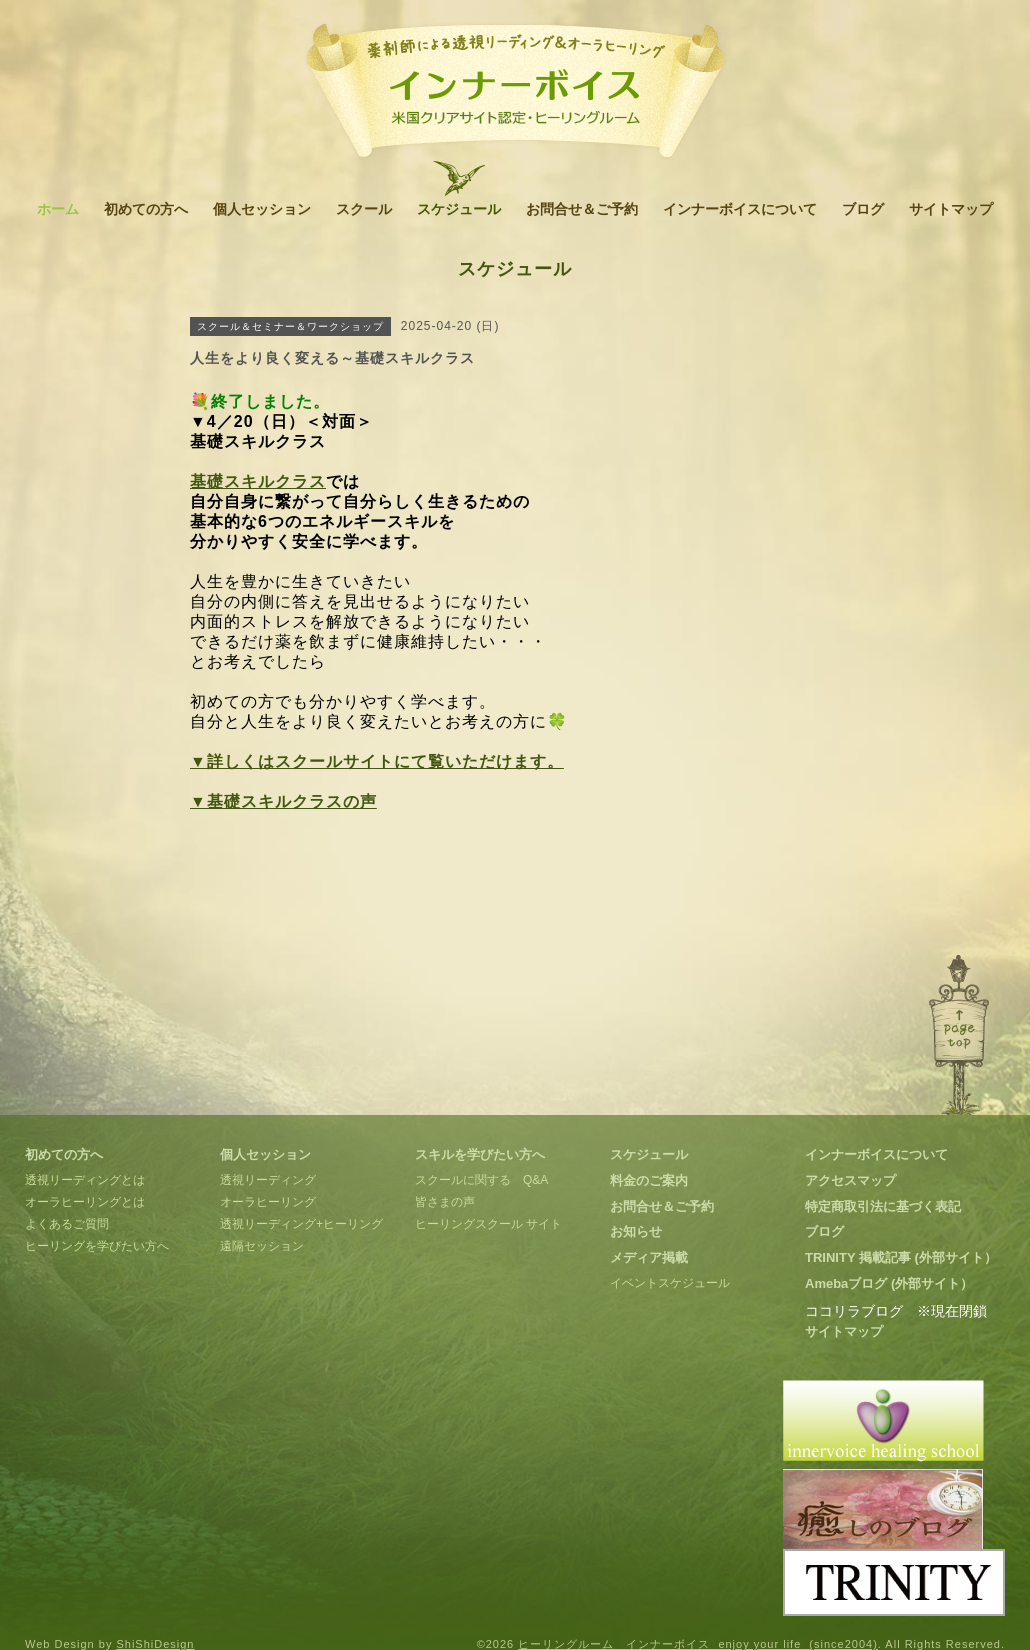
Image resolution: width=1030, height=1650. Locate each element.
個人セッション (262, 209)
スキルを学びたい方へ (480, 1154)
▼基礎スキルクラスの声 (283, 801)
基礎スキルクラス (258, 481)
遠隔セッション (262, 1246)
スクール (364, 209)
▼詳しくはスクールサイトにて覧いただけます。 (377, 761)
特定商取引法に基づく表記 (883, 1206)
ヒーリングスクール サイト (488, 1224)
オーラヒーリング (268, 1202)
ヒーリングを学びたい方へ (97, 1246)
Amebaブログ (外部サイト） (889, 1283)
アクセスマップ (850, 1180)
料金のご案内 (649, 1180)
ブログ (863, 209)
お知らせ (636, 1231)
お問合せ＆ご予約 (582, 209)
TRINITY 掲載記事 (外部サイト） (901, 1257)
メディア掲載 (649, 1257)
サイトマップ (951, 209)
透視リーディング (268, 1180)
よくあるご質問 (67, 1224)
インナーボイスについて (740, 209)
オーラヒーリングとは (85, 1202)
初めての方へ (146, 209)
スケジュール (459, 209)
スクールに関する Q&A (481, 1180)
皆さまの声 (445, 1202)
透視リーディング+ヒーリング (301, 1224)
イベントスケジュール (670, 1283)
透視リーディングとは (85, 1180)
